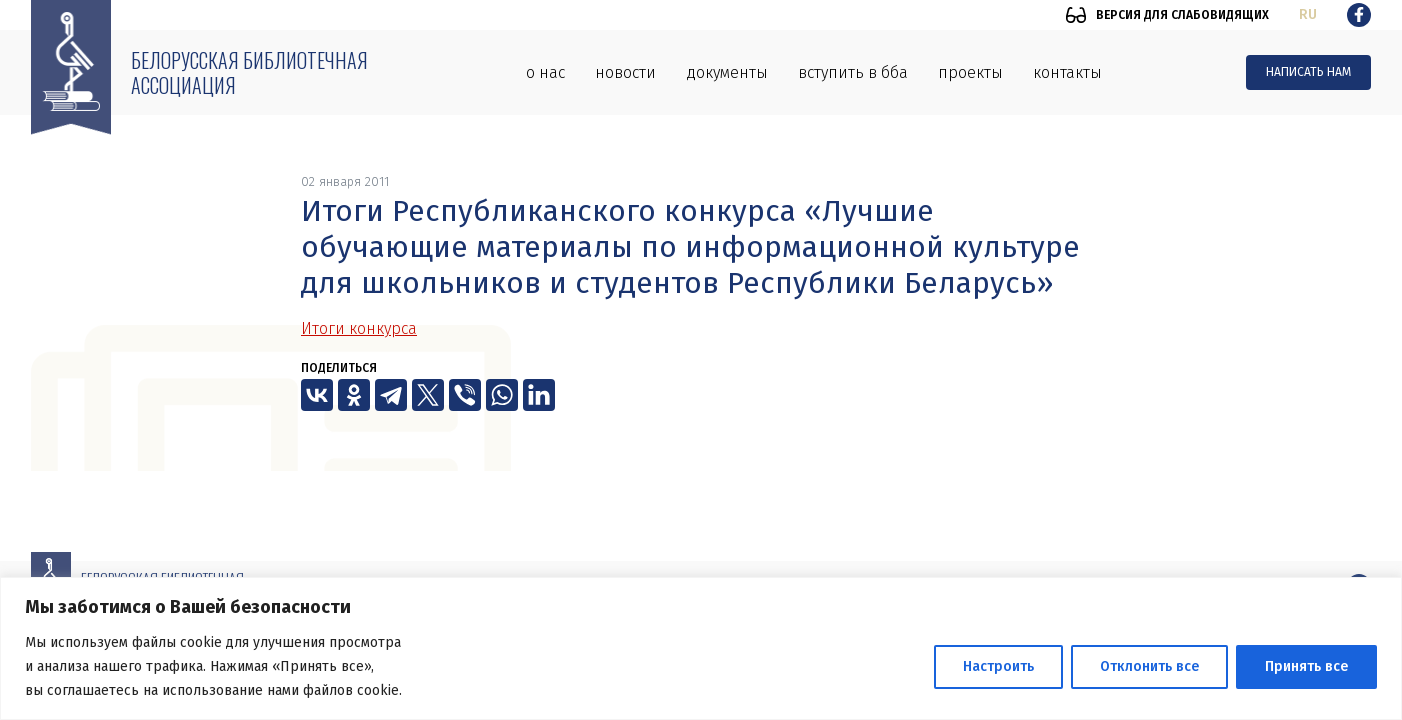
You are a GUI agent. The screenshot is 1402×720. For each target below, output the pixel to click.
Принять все (1306, 666)
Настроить (998, 666)
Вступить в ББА (853, 72)
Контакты (1067, 72)
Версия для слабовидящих (1182, 15)
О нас (545, 72)
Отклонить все (1149, 666)
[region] (701, 648)
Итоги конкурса (359, 328)
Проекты (970, 72)
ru (1308, 14)
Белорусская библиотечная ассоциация (249, 72)
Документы (727, 72)
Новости (625, 72)
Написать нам (1308, 72)
